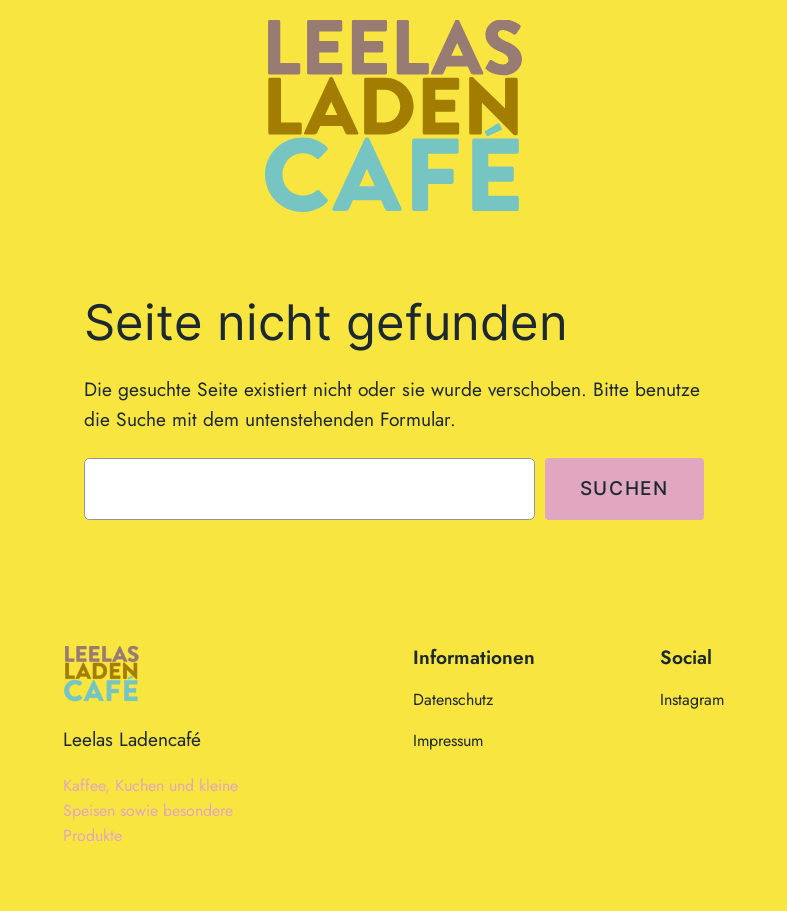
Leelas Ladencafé (132, 739)
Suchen (624, 488)
